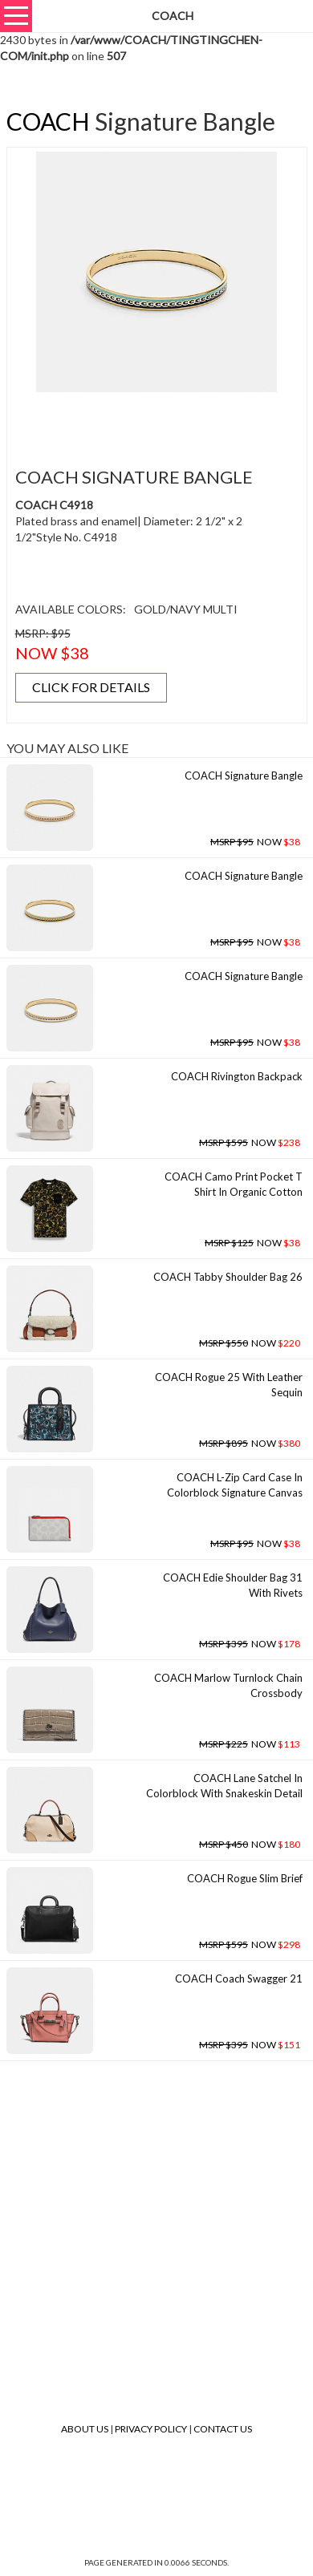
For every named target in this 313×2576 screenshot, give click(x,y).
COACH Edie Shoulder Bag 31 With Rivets (233, 1585)
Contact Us (222, 2429)
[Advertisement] (162, 420)
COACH (48, 121)
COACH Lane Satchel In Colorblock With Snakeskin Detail (224, 1786)
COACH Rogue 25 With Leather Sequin (229, 1385)
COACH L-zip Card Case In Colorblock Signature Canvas (235, 1485)
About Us (84, 2429)
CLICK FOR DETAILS (91, 687)
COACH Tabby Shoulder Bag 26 (228, 1276)
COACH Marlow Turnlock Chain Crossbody (228, 1685)
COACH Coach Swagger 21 (239, 1978)
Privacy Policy (151, 2429)
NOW (255, 842)
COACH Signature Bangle (244, 775)
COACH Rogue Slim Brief (245, 1878)
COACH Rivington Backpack (237, 1076)
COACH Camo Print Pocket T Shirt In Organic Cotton (234, 1184)
